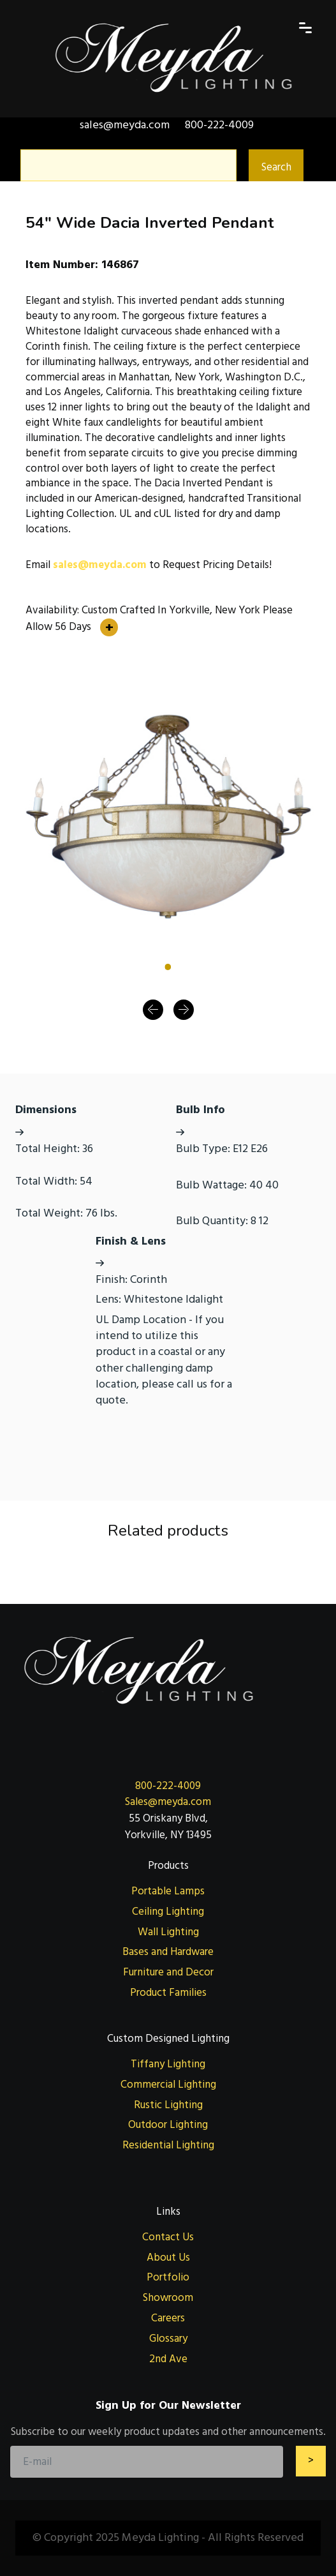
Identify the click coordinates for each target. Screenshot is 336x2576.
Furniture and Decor (168, 1972)
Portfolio (168, 2277)
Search (276, 167)
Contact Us (168, 2237)
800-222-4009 (168, 1786)
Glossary (168, 2339)
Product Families (168, 1993)
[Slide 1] (168, 967)
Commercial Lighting (168, 2084)
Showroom (168, 2298)
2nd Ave (168, 2359)
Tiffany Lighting (168, 2064)
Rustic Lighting (168, 2105)
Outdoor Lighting (168, 2125)
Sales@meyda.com (168, 1802)
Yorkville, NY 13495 (168, 1835)
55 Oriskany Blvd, (168, 1818)
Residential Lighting (168, 2145)
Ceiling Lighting (168, 1912)
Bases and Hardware (168, 1952)
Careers (168, 2318)
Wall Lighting (168, 1932)
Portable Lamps (168, 1891)
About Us (168, 2257)
